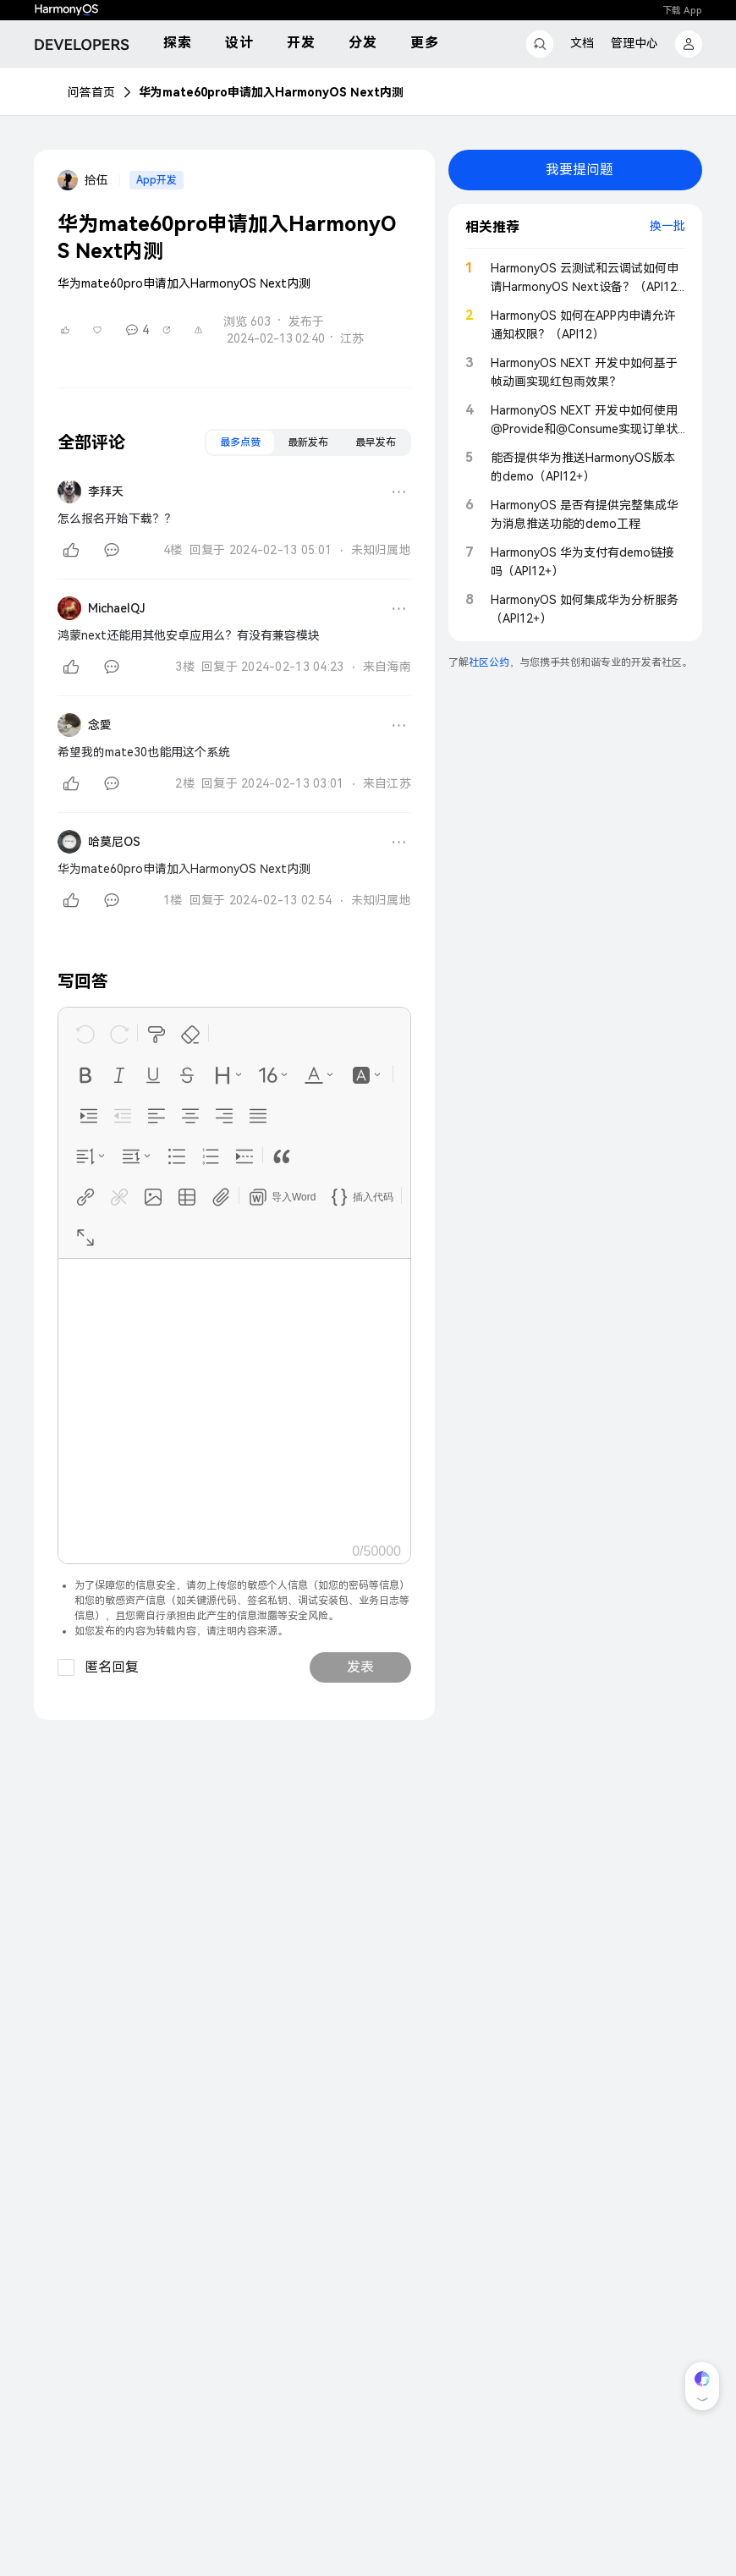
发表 (360, 1667)
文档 (582, 43)
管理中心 (634, 43)
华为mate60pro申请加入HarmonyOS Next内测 (271, 92)
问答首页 (91, 92)
